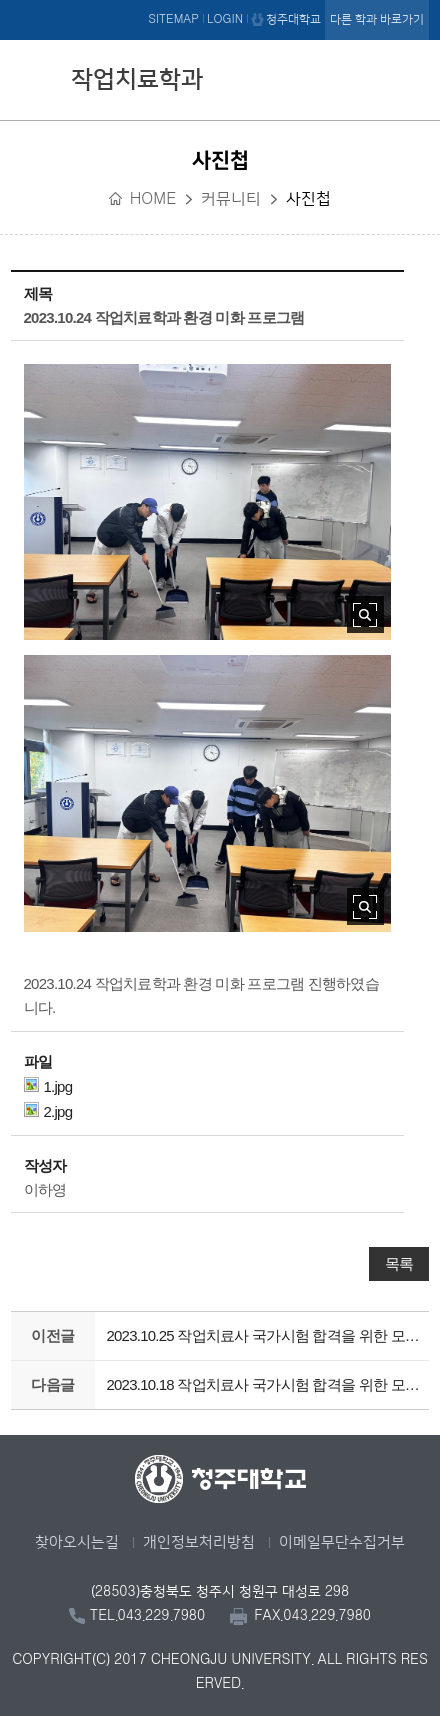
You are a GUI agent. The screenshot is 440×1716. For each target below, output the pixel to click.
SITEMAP (173, 19)
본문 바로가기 (220, 1)
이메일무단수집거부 (342, 1542)
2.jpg (48, 1111)
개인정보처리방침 (199, 1542)
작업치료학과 (137, 80)
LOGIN (225, 19)
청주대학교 (293, 19)
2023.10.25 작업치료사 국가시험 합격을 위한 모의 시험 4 (263, 1335)
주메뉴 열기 (409, 77)
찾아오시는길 (77, 1542)
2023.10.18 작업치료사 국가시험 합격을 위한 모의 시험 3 (263, 1384)
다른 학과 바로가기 (377, 19)
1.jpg (48, 1086)
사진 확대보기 (365, 614)
